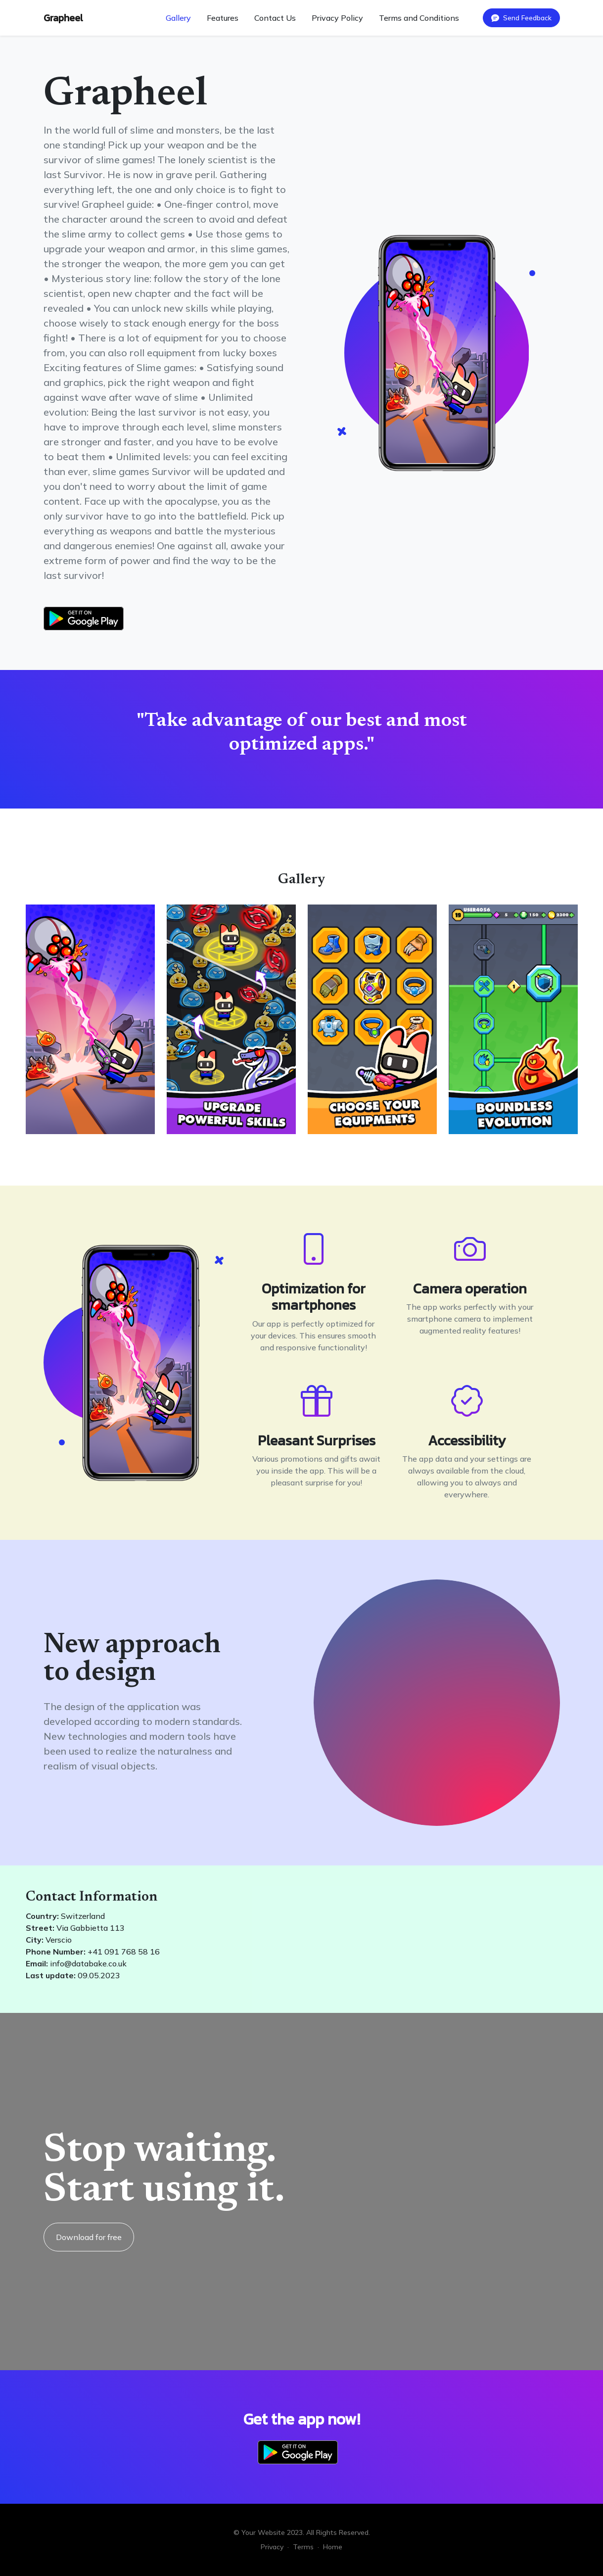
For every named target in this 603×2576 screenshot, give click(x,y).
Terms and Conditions (419, 18)
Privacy (272, 2546)
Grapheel (63, 17)
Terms (303, 2546)
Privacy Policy (337, 18)
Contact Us (275, 18)
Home (332, 2546)
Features (222, 18)
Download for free (89, 2237)
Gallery (178, 18)
